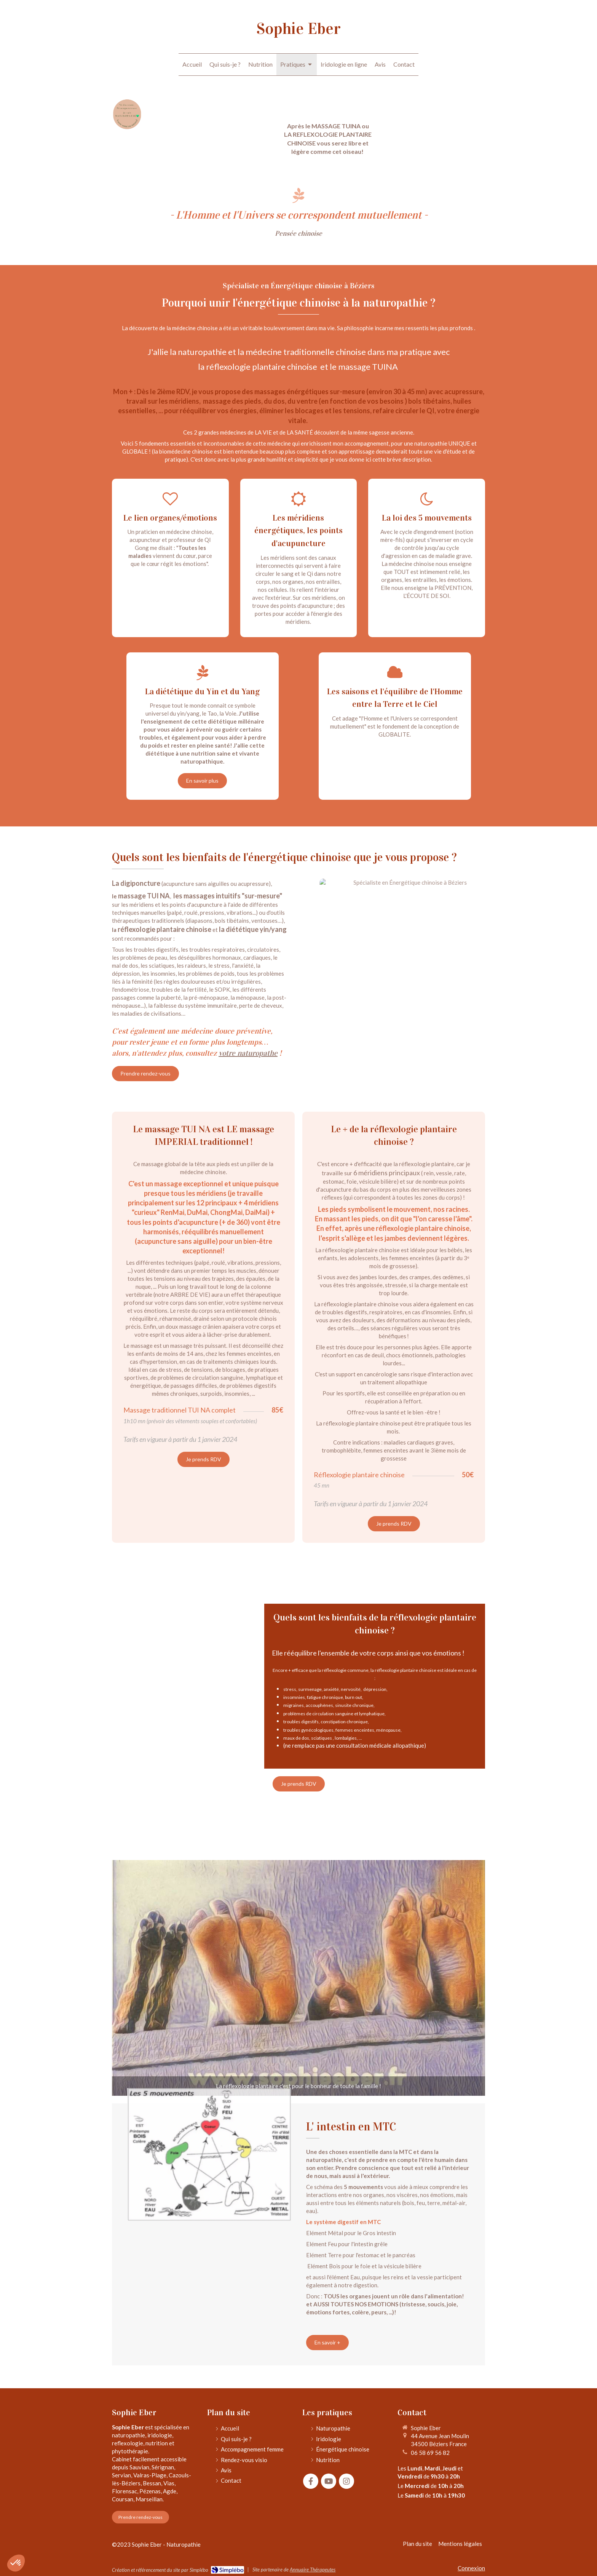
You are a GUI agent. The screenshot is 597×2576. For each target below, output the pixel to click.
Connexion (471, 2568)
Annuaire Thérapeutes (312, 2569)
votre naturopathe (248, 1053)
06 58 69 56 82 (430, 2452)
